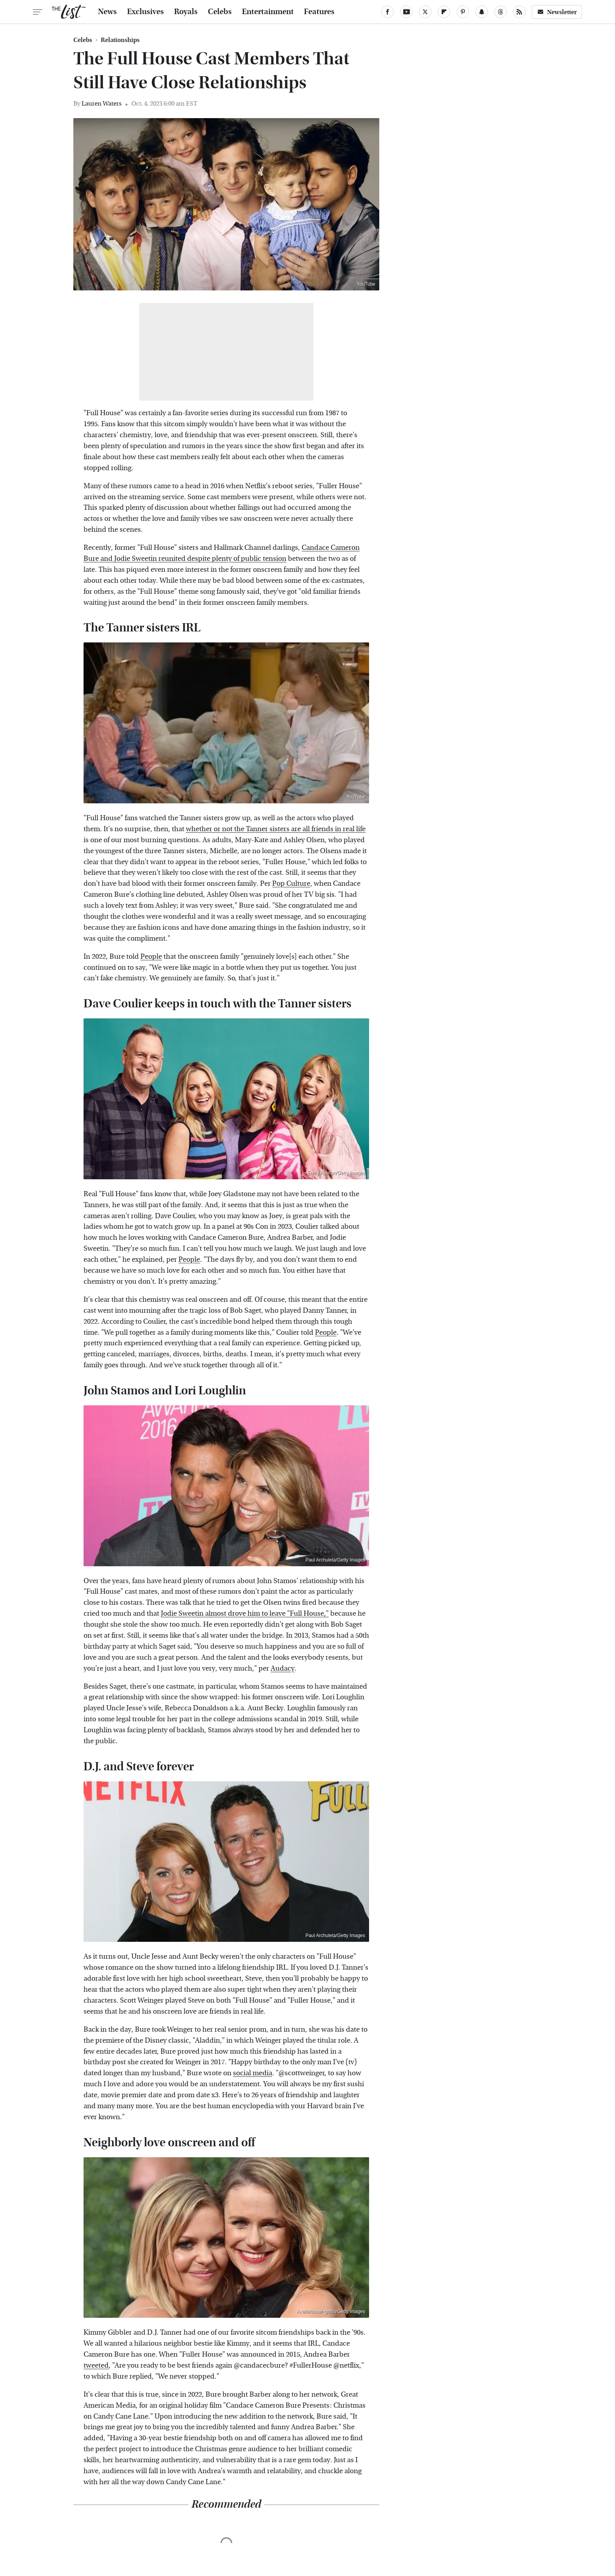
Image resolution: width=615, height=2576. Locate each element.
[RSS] (519, 11)
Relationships (120, 40)
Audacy (283, 1668)
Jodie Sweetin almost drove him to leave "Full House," (245, 1613)
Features (319, 11)
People (151, 956)
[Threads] (500, 11)
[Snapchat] (481, 11)
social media (252, 2073)
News (107, 11)
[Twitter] (425, 11)
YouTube (366, 284)
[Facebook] (387, 11)
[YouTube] (406, 11)
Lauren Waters (102, 103)
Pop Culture (291, 883)
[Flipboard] (444, 11)
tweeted (96, 2365)
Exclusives (145, 11)
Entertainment (268, 11)
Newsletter (557, 12)
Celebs (220, 11)
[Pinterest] (463, 11)
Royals (186, 11)
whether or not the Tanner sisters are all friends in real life (276, 829)
